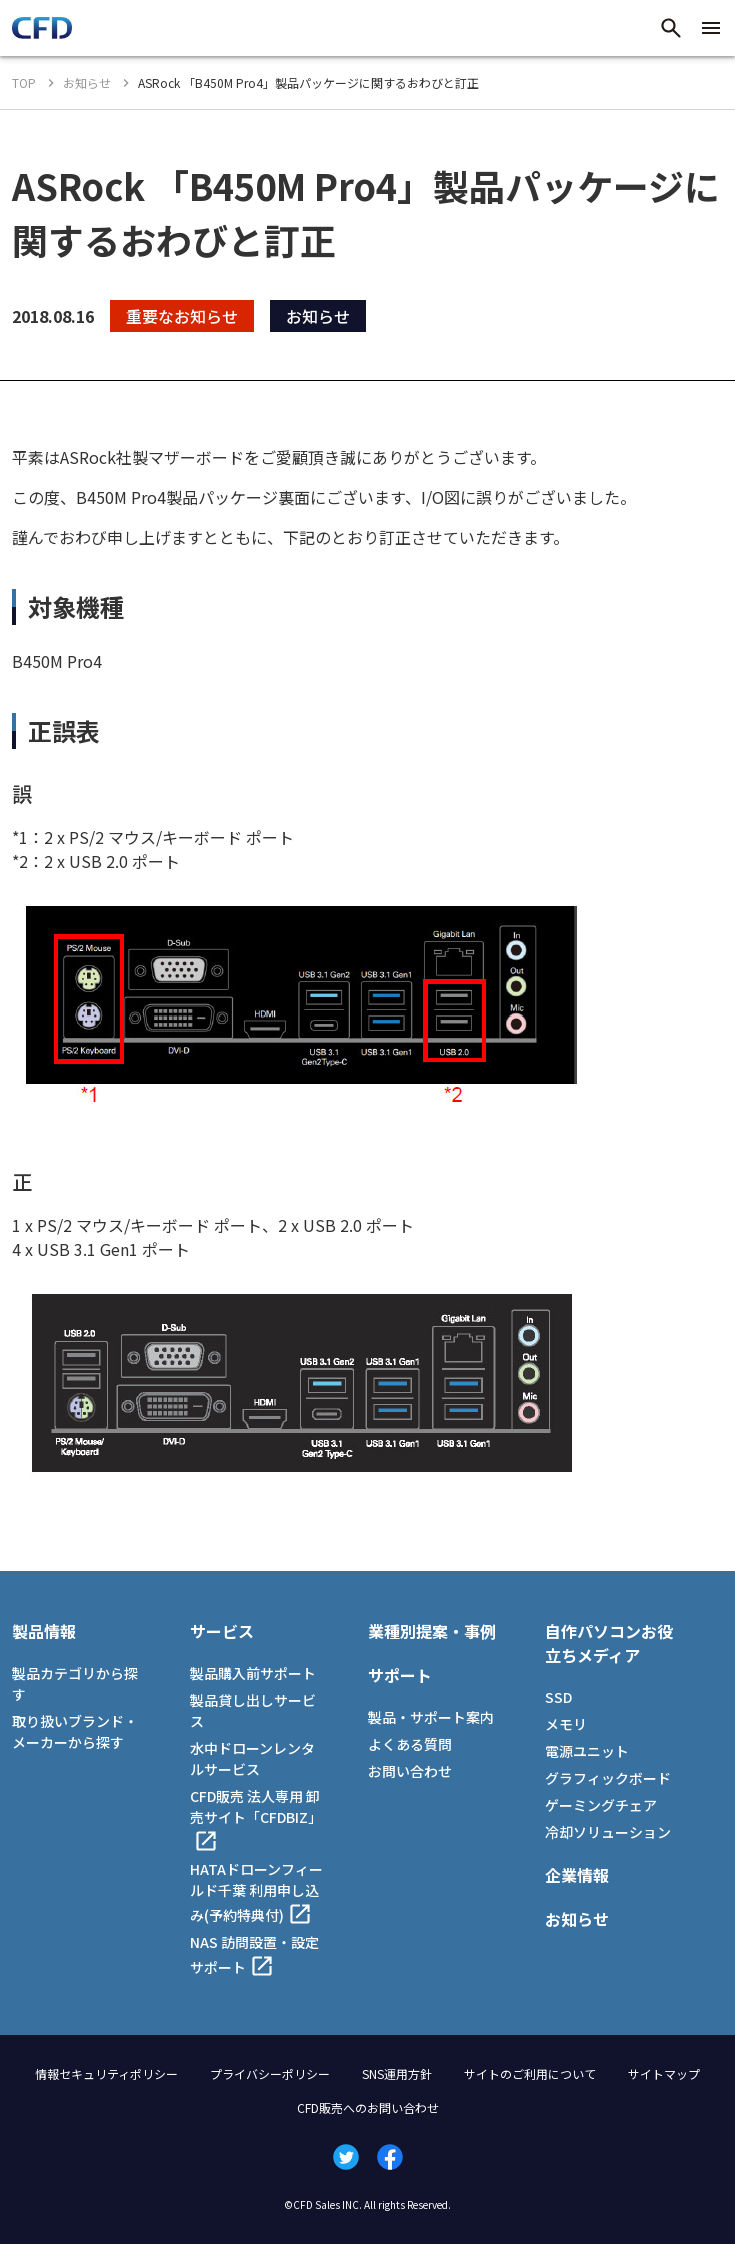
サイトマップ (664, 2073)
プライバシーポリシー (270, 2073)
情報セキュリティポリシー (106, 2073)
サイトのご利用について (530, 2073)
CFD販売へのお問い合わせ (368, 2107)
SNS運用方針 (397, 2073)
